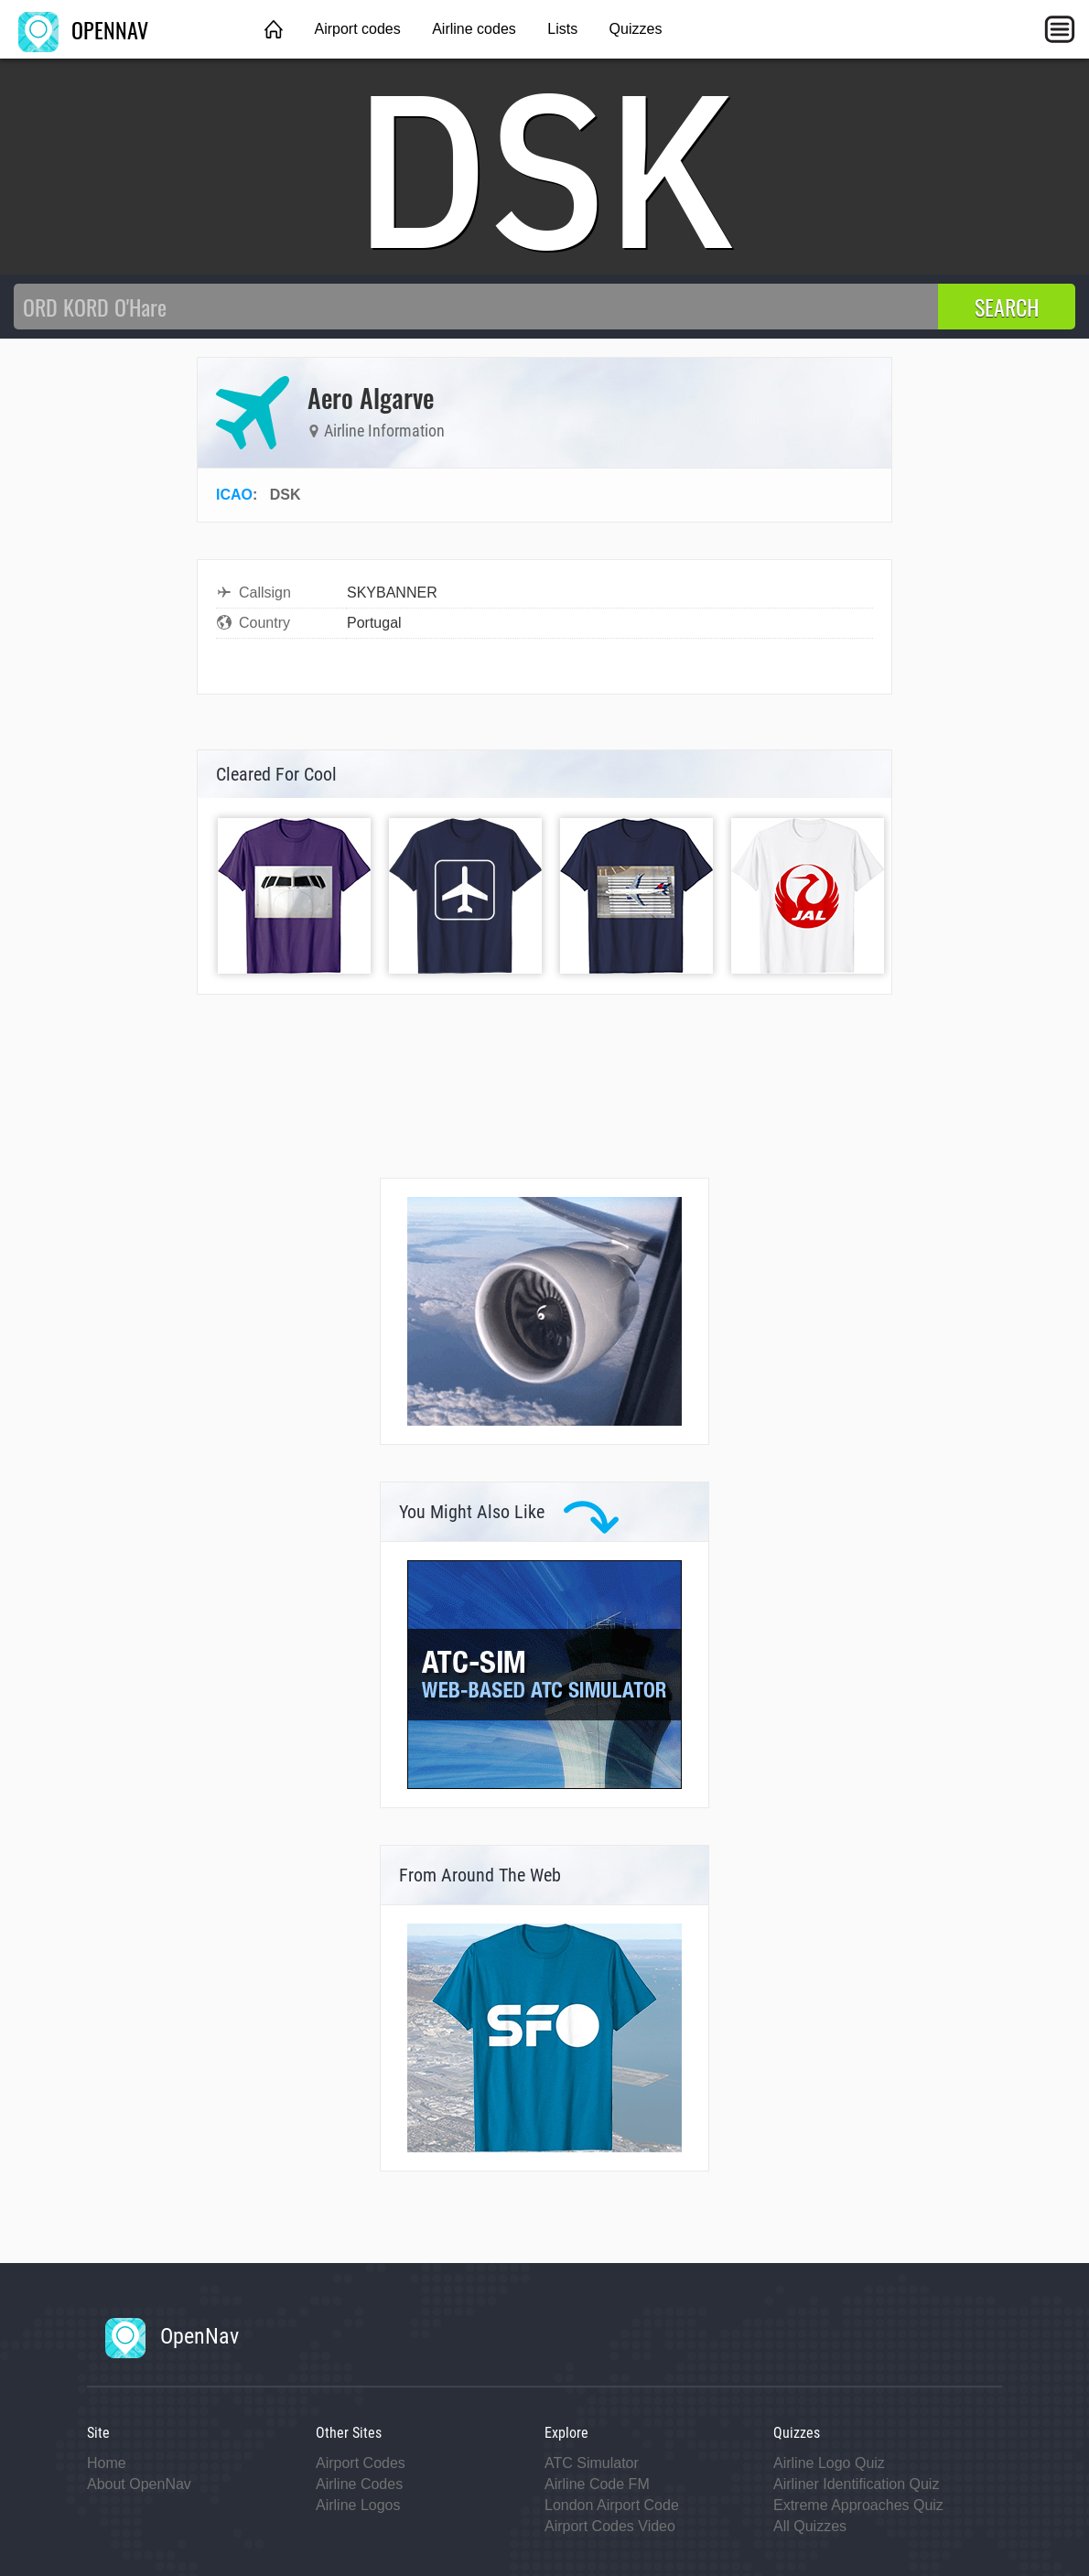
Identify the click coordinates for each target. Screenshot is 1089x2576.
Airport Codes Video (609, 2526)
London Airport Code (611, 2505)
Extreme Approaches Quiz (858, 2505)
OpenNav (172, 2336)
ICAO (234, 494)
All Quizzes (809, 2526)
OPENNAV (83, 29)
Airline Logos (358, 2505)
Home (106, 2463)
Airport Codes (360, 2463)
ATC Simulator (591, 2463)
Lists (562, 29)
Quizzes (636, 29)
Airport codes (357, 29)
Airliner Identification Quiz (856, 2484)
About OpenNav (139, 2484)
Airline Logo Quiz (829, 2463)
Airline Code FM (597, 2484)
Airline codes (474, 29)
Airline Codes (359, 2484)
